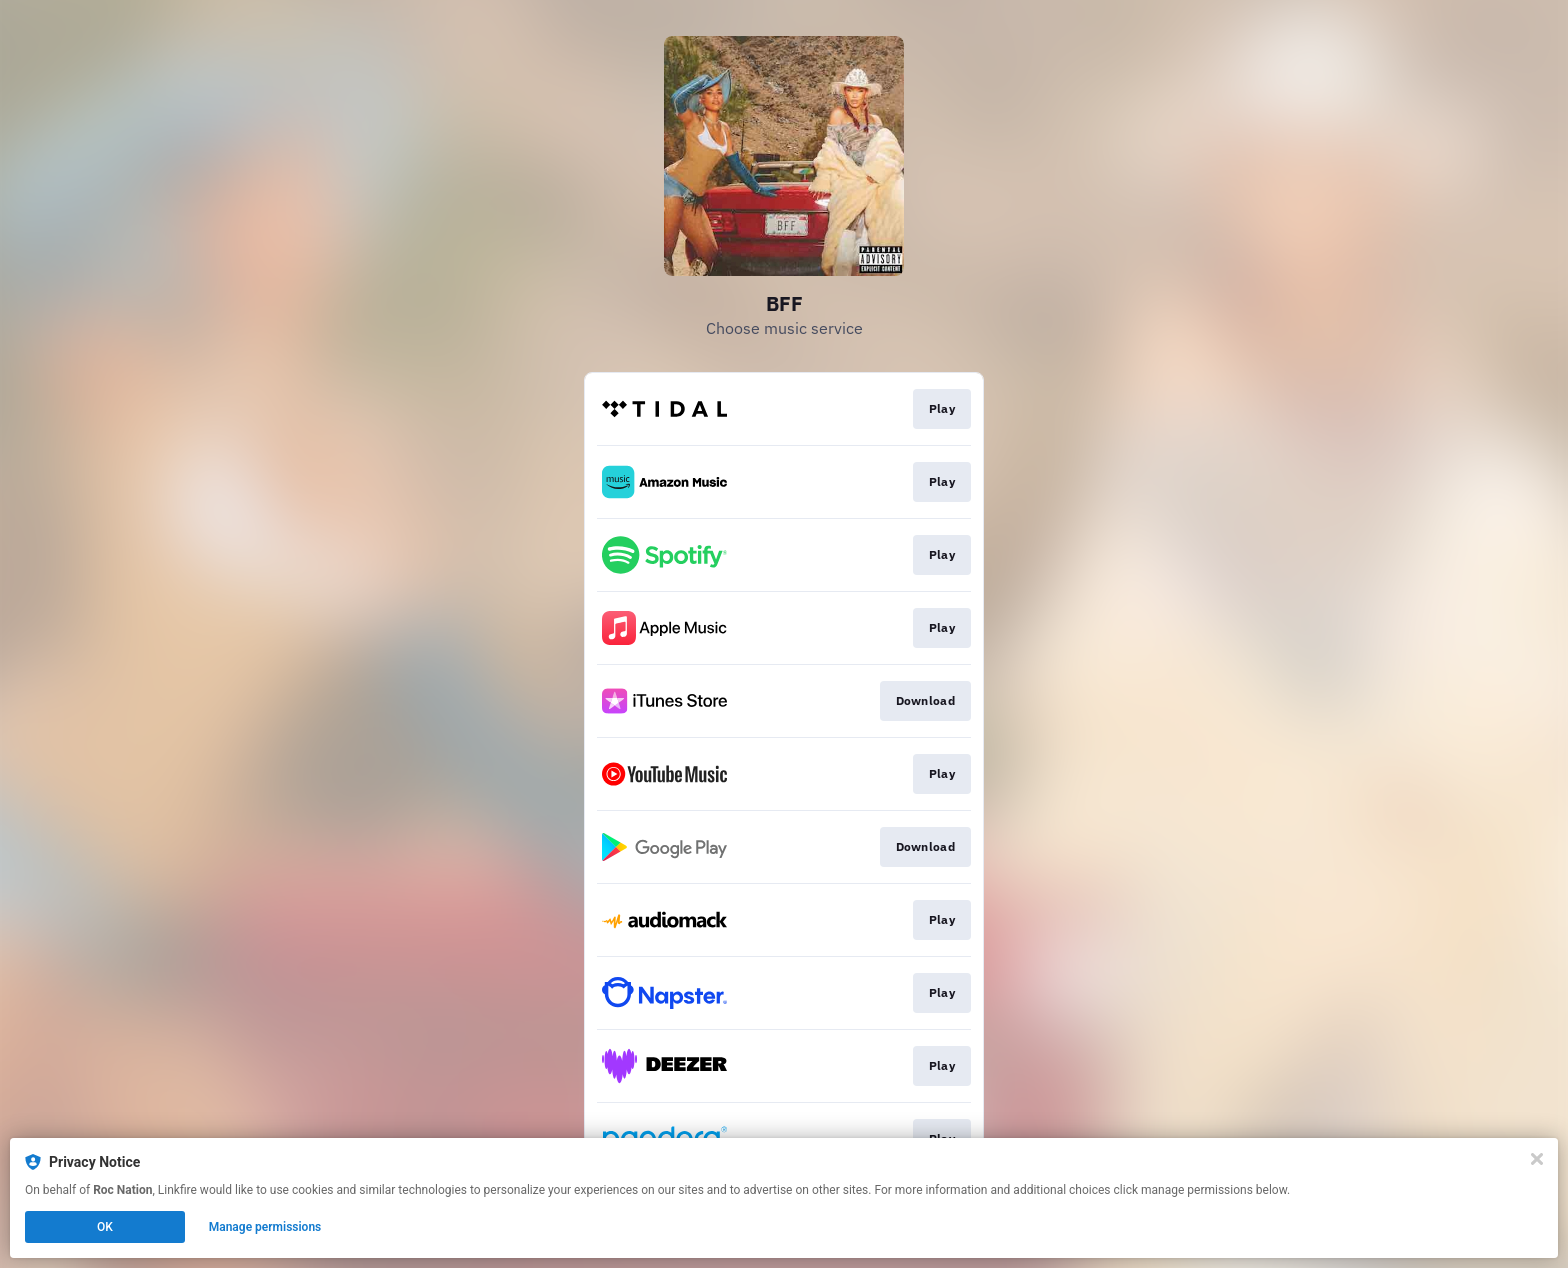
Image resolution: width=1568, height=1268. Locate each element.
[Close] (1537, 1159)
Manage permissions (265, 1227)
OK (105, 1227)
